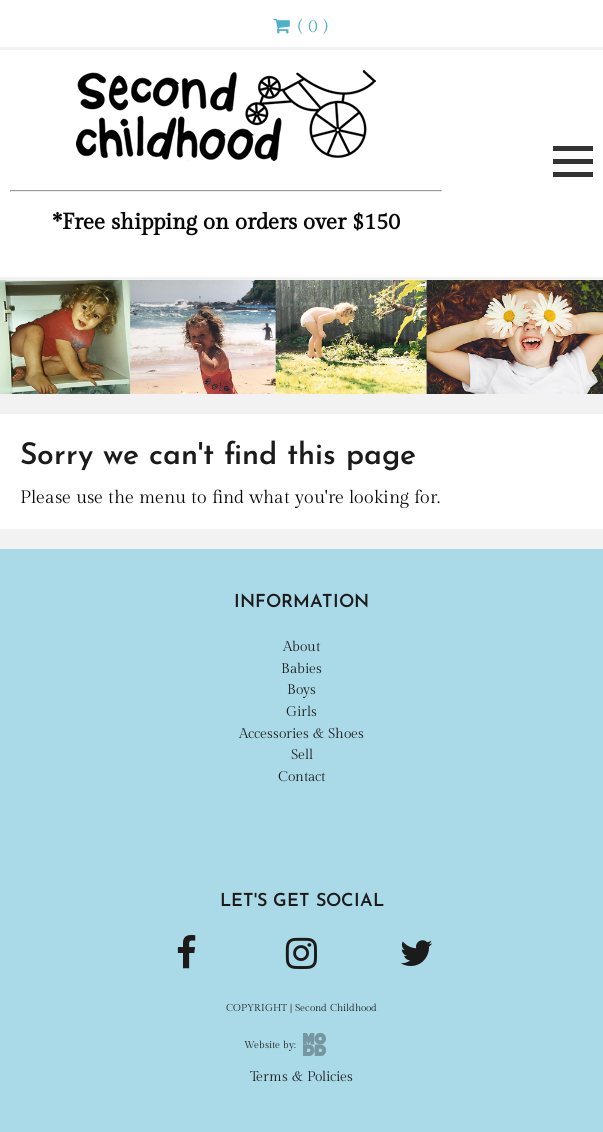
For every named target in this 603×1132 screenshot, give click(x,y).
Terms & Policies (301, 1076)
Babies (301, 668)
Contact (301, 776)
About (301, 646)
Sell (302, 754)
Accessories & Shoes (301, 733)
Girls (301, 711)
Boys (301, 689)
